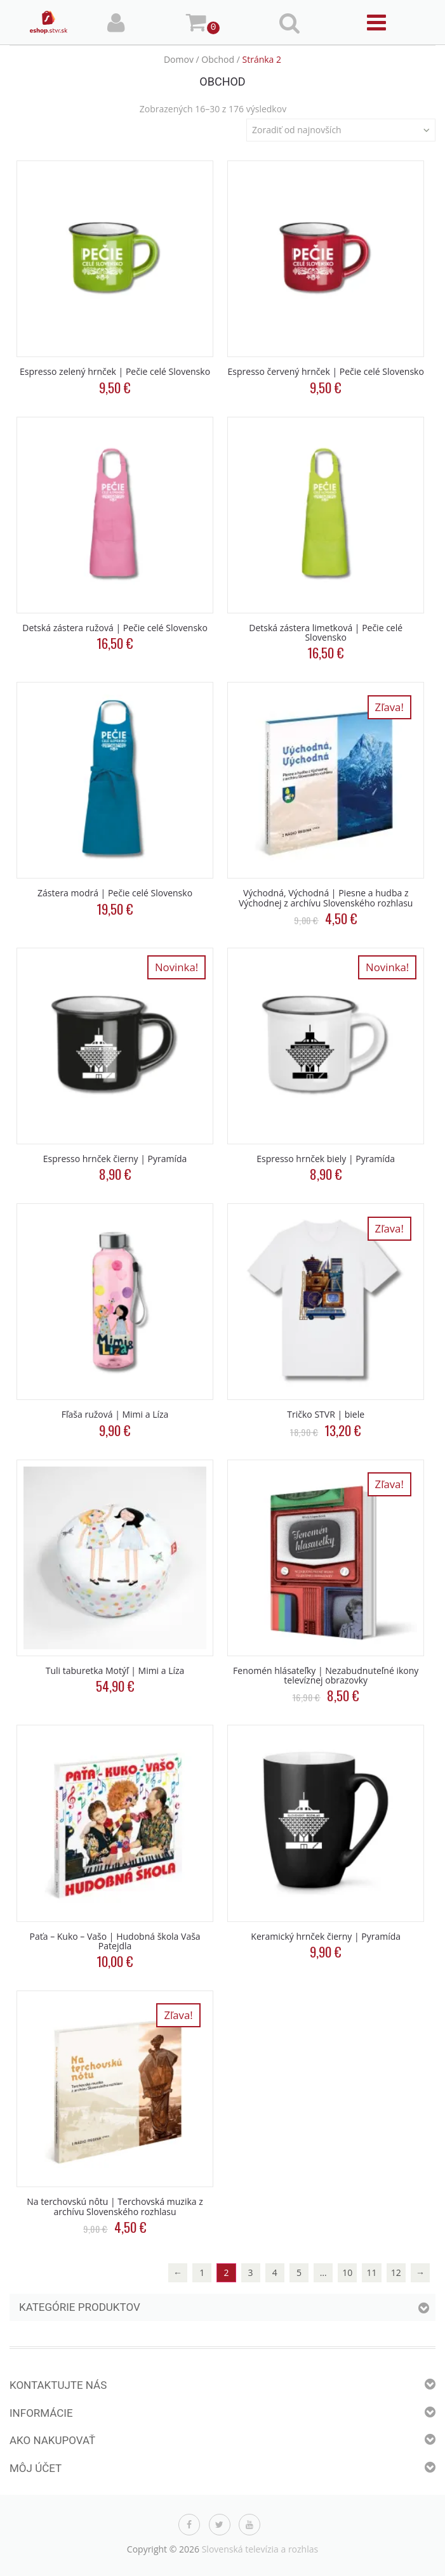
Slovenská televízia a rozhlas (260, 2549)
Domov (179, 59)
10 (347, 2272)
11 (372, 2272)
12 (396, 2272)
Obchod (217, 59)
